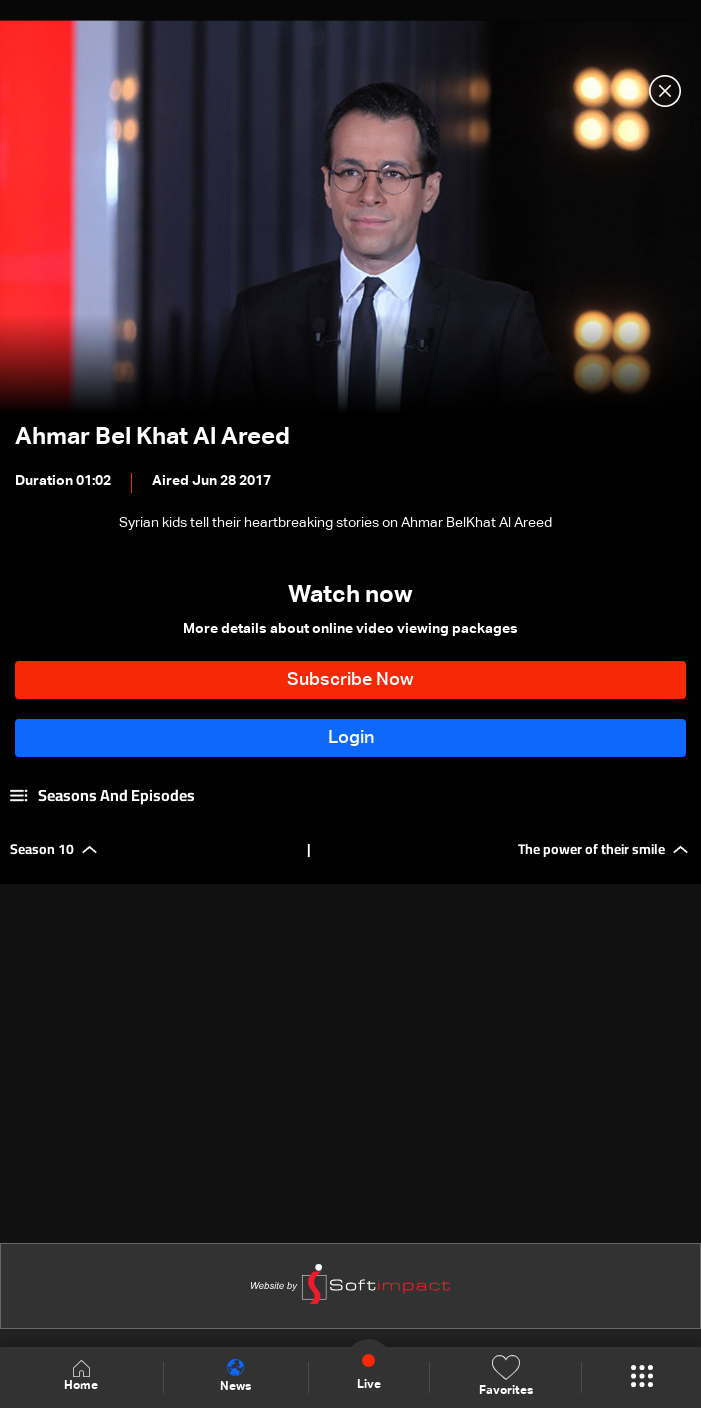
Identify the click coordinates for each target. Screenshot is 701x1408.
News (235, 1376)
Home (81, 1376)
